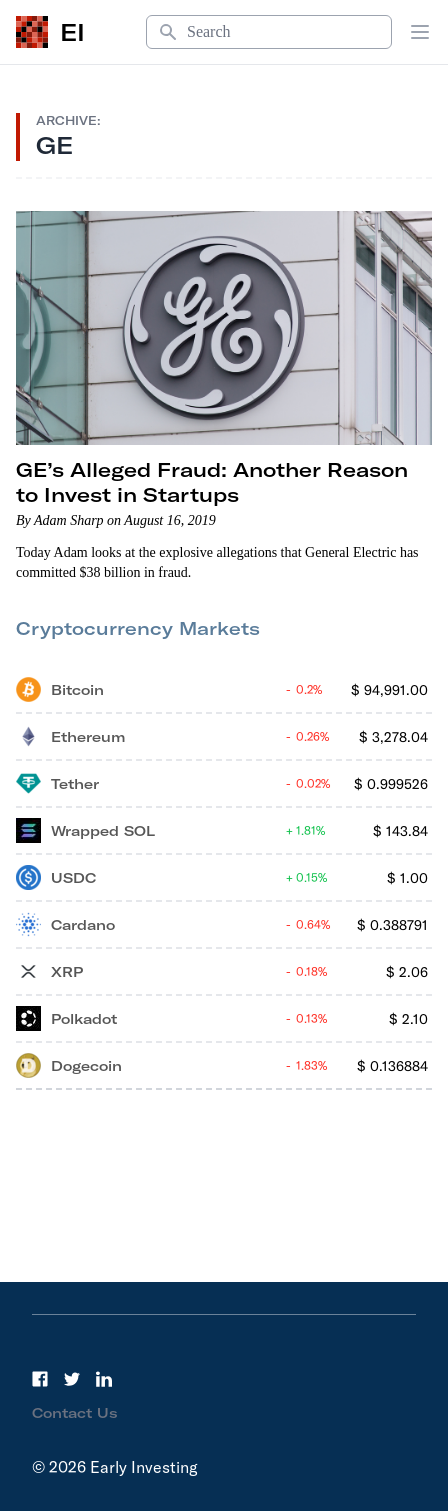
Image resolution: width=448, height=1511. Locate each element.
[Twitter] (72, 1379)
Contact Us (75, 1413)
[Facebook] (40, 1379)
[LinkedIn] (104, 1379)
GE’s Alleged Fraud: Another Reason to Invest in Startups (212, 482)
